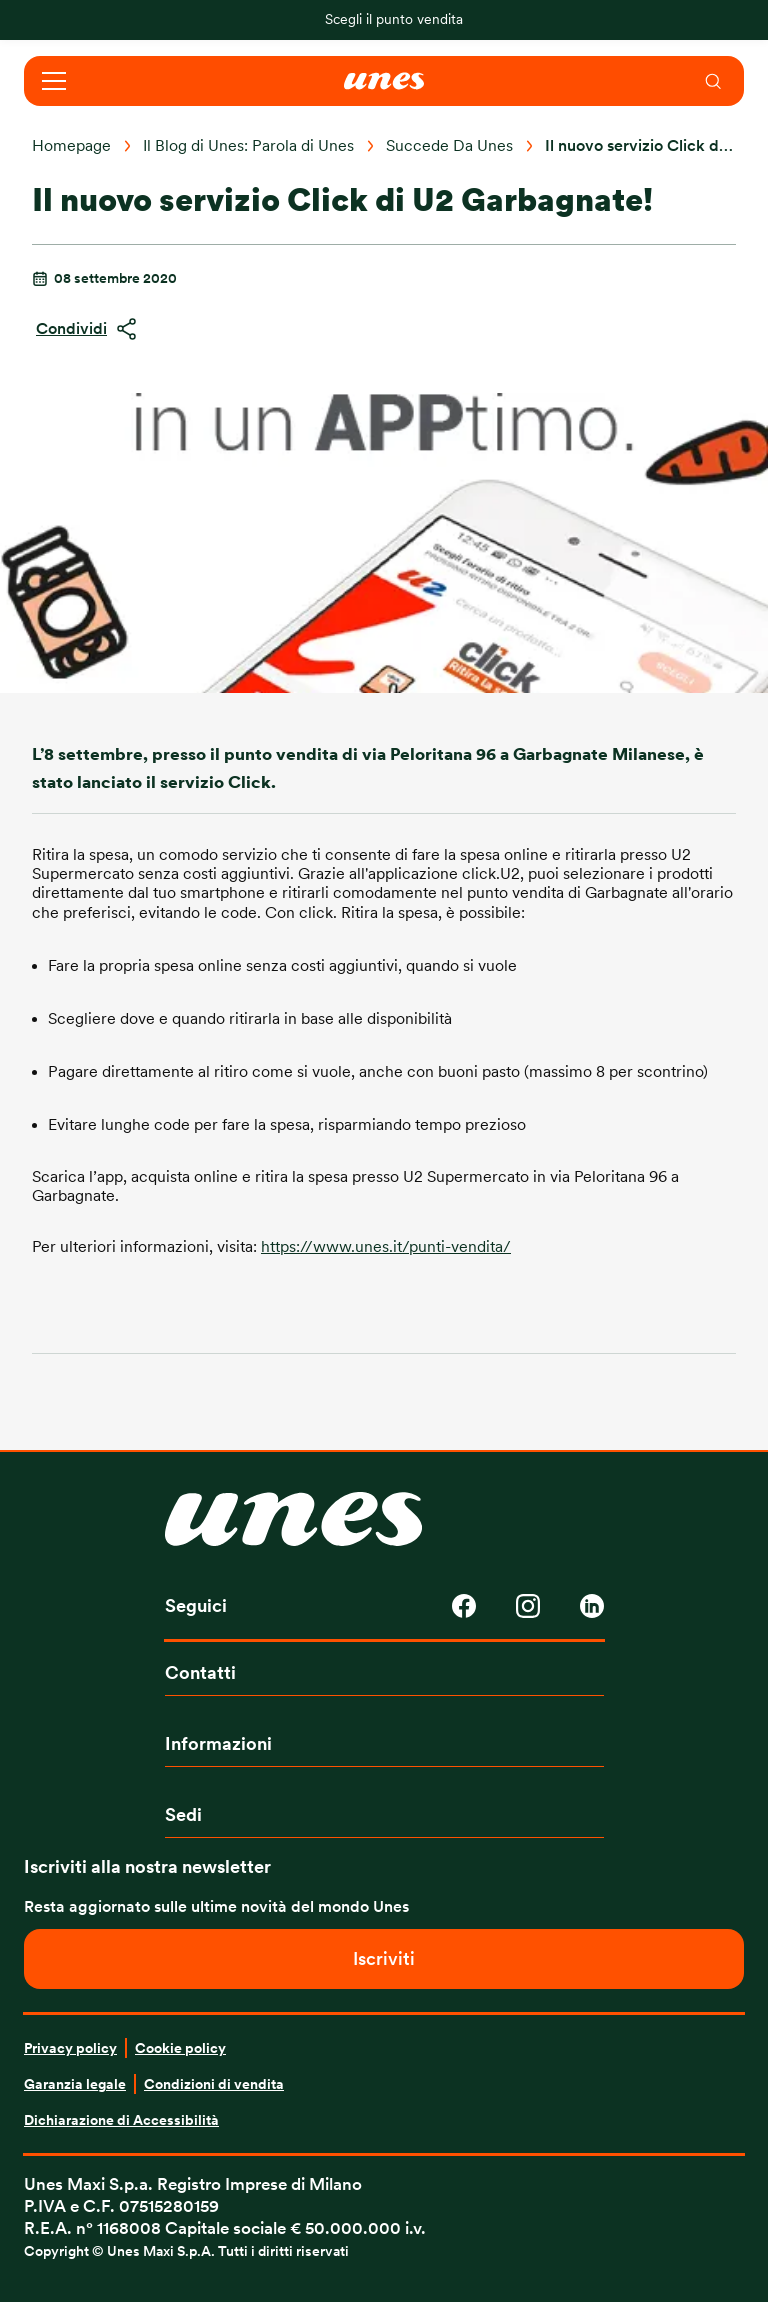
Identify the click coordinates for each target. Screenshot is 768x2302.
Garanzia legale (75, 2084)
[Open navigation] (54, 81)
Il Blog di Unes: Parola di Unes (248, 146)
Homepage (71, 146)
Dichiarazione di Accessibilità (121, 2120)
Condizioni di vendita (214, 2084)
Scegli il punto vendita (394, 19)
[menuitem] (714, 81)
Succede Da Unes (449, 146)
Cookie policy (180, 2048)
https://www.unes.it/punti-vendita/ (386, 1247)
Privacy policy (70, 2048)
